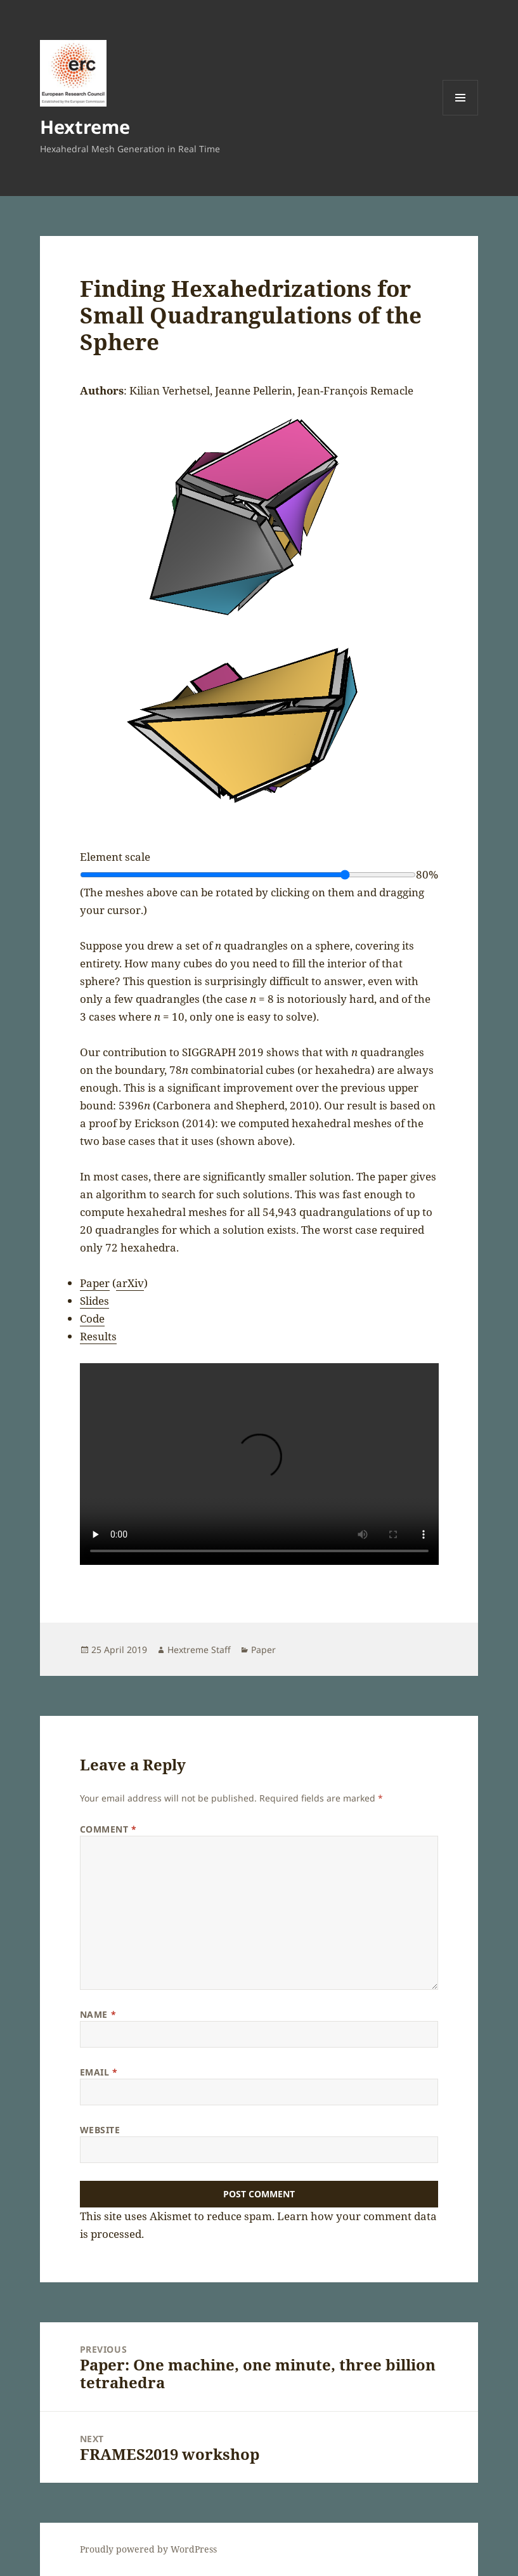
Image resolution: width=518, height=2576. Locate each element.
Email (99, 2072)
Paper (95, 1283)
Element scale (115, 856)
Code (92, 1318)
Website (100, 2130)
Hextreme (85, 126)
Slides (94, 1300)
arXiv (130, 1283)
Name (98, 2014)
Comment (108, 1829)
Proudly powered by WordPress (148, 2549)
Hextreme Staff (199, 1650)
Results (98, 1336)
